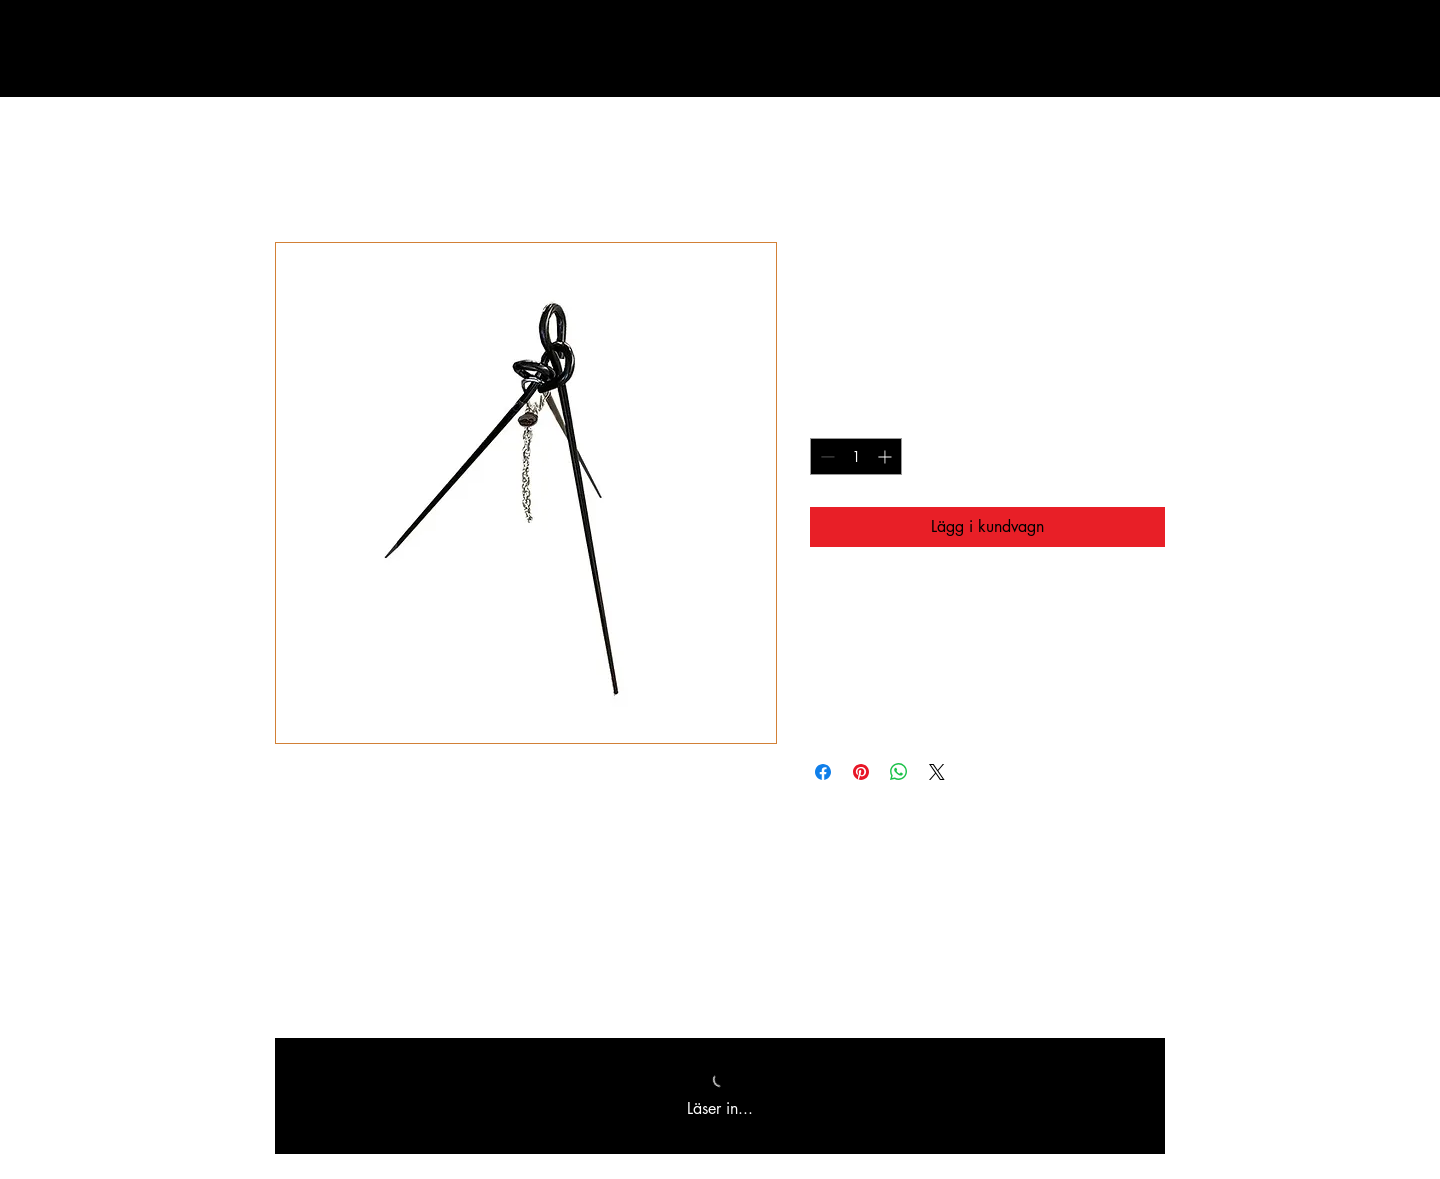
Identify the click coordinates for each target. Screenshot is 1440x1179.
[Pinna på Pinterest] (861, 772)
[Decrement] (825, 456)
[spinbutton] (856, 456)
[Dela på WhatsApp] (899, 772)
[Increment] (886, 456)
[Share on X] (937, 772)
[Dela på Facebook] (823, 772)
